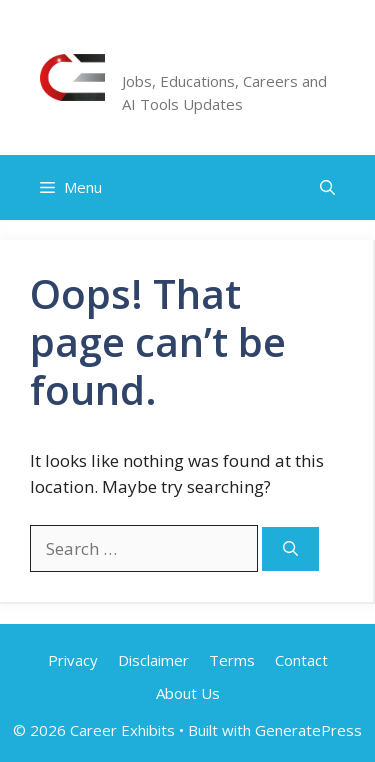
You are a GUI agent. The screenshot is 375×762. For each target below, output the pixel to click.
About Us (188, 693)
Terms (232, 660)
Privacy (73, 660)
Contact (301, 660)
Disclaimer (153, 660)
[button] (327, 187)
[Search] (290, 549)
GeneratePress (308, 730)
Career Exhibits (217, 55)
